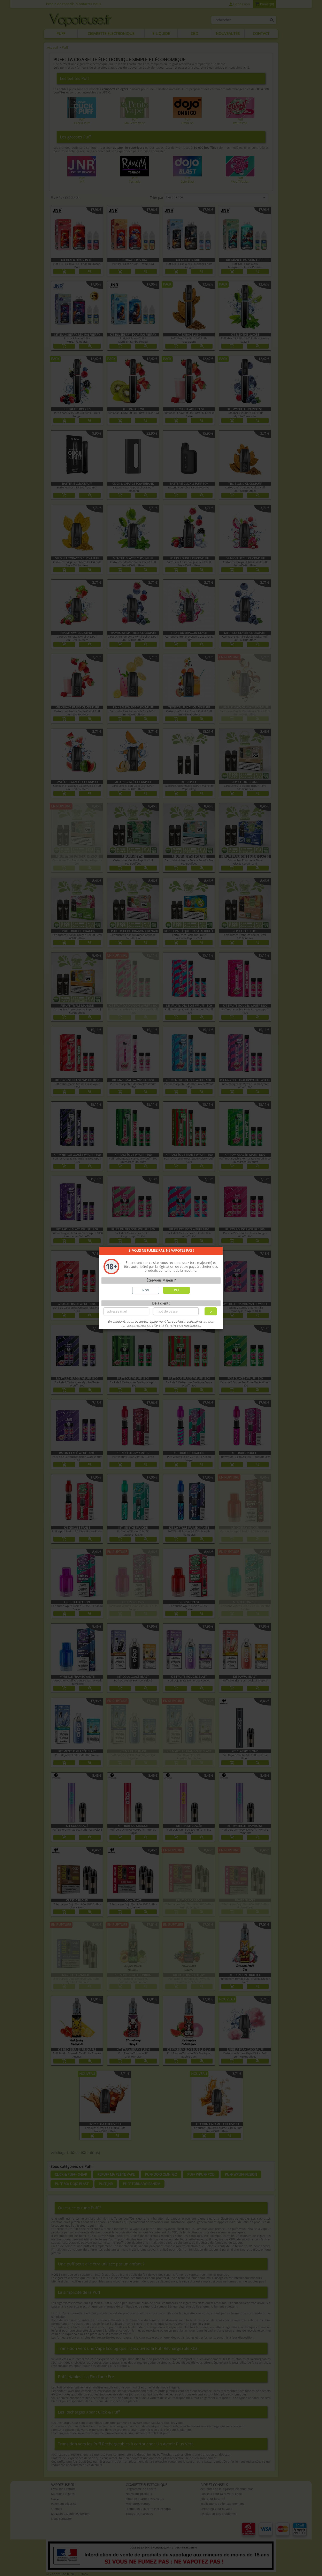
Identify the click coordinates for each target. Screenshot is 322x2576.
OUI (176, 1290)
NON (145, 1290)
